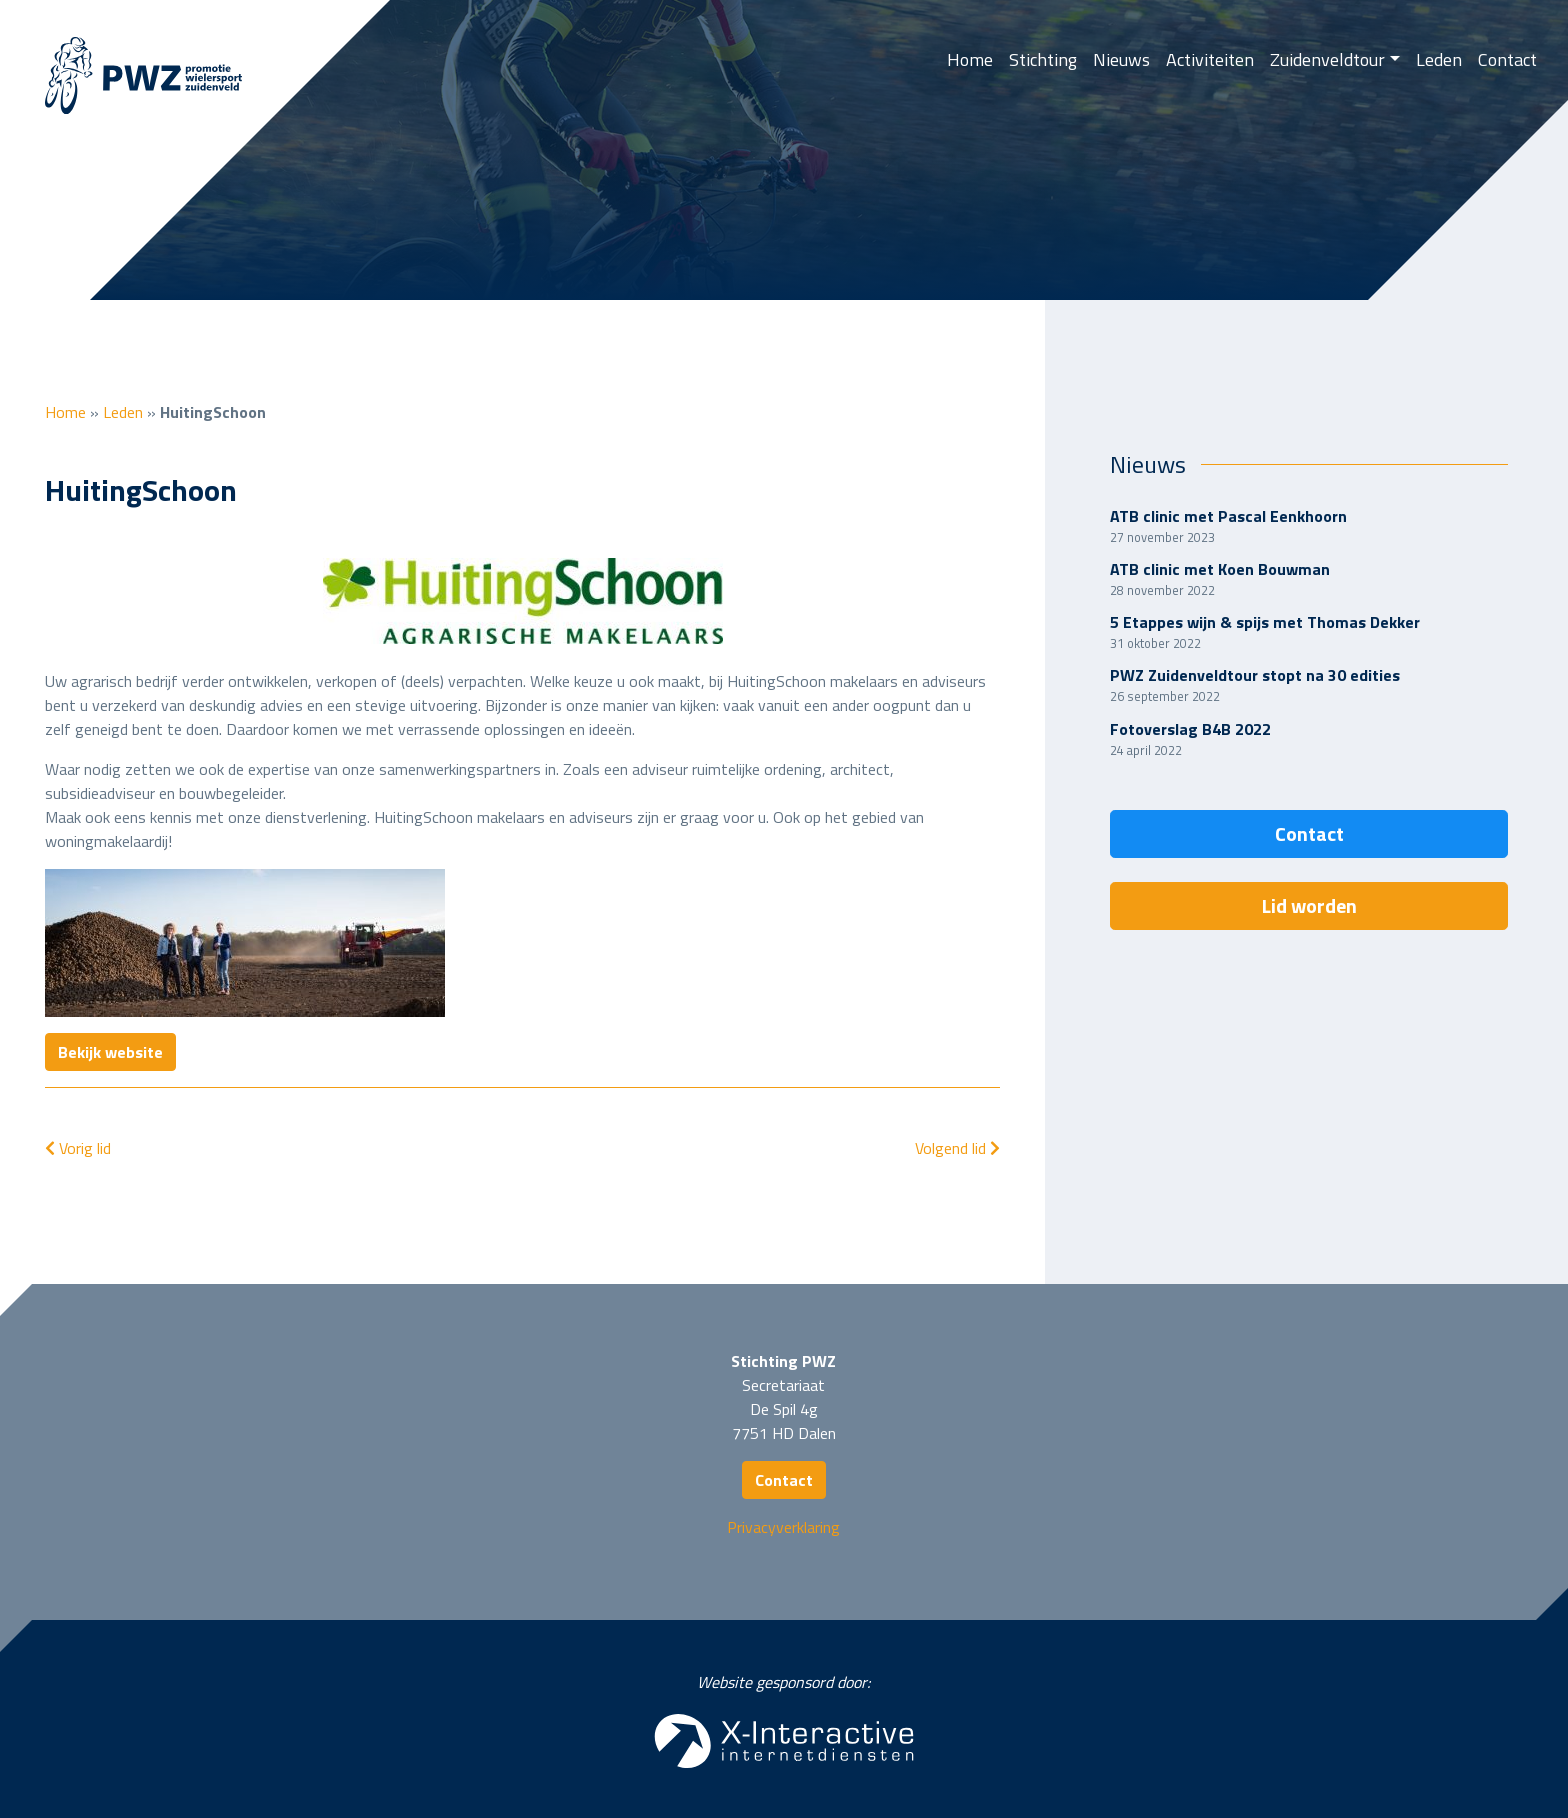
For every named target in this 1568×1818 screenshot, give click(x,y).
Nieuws (1121, 59)
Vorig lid (78, 1148)
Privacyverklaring (783, 1527)
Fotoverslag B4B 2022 (1190, 729)
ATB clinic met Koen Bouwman (1220, 569)
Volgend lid (957, 1148)
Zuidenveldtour (1327, 59)
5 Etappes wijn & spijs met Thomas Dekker (1265, 622)
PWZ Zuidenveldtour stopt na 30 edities (1255, 675)
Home (970, 59)
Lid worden (1309, 905)
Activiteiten (1210, 59)
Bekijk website (110, 1052)
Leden (1439, 59)
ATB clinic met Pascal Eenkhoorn (1228, 516)
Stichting (1043, 59)
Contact (1507, 59)
